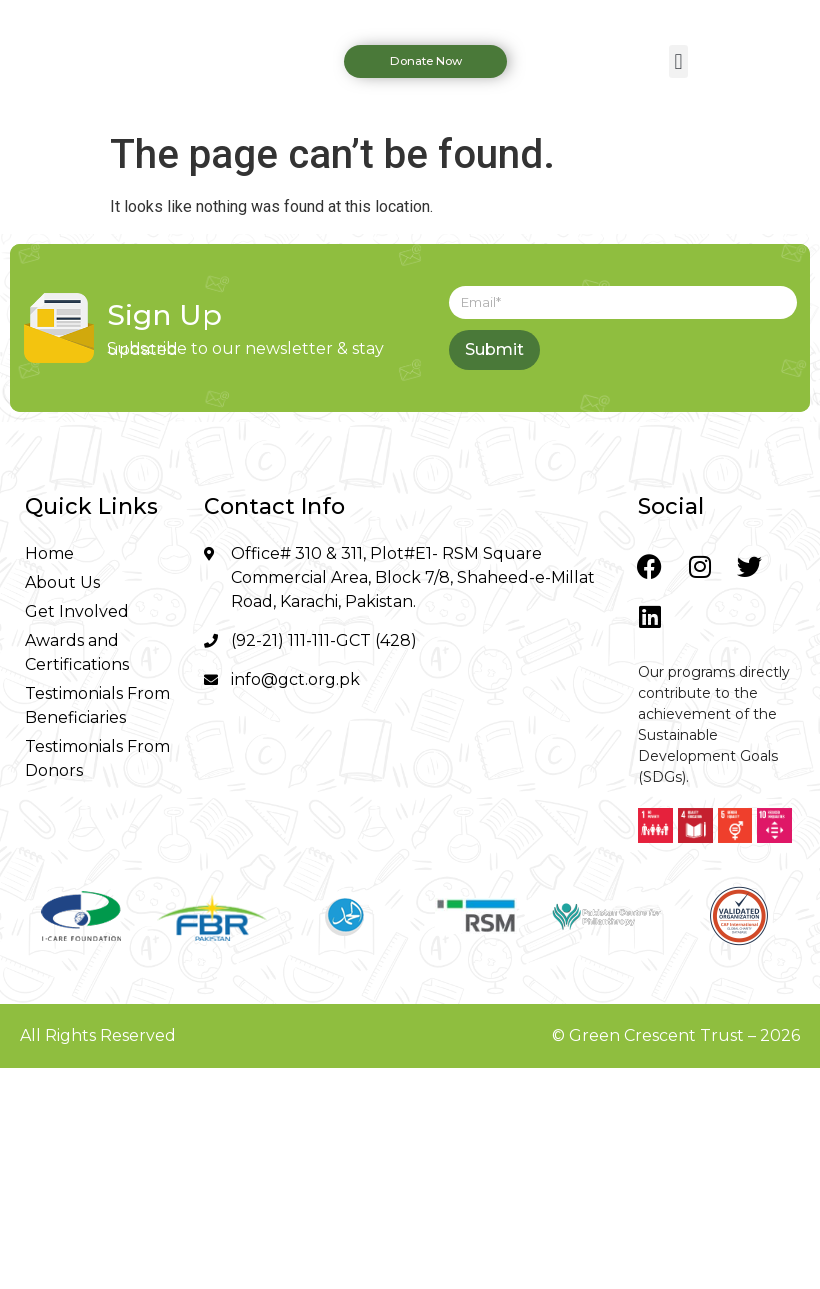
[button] (678, 61)
